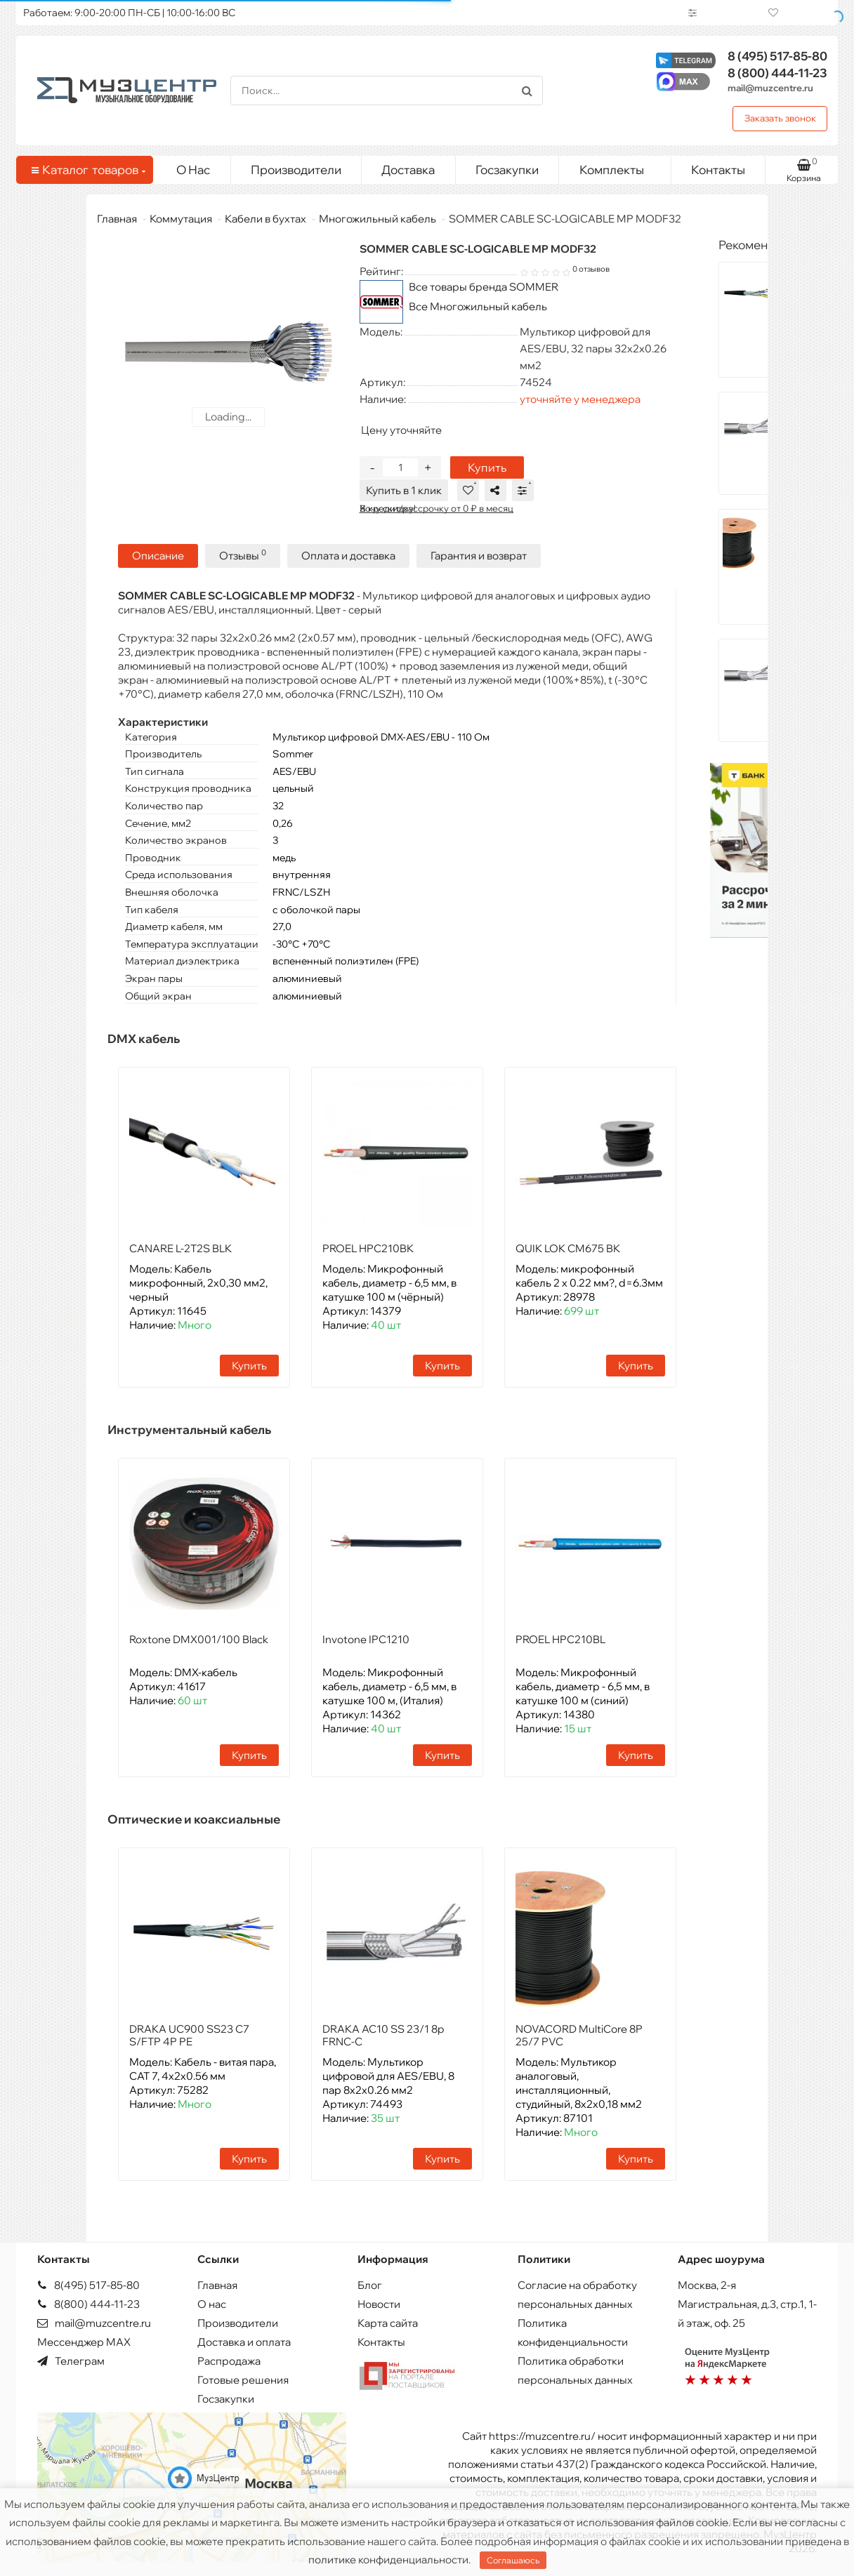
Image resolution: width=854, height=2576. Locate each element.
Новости (378, 2303)
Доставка (408, 169)
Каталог (87, 170)
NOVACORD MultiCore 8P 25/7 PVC (579, 2034)
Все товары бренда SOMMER (483, 286)
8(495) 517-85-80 (88, 2284)
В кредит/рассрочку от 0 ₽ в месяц (436, 508)
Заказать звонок (780, 118)
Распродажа (229, 2360)
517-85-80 (777, 55)
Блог (369, 2284)
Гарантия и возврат (479, 555)
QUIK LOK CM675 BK (567, 1247)
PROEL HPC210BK (368, 1247)
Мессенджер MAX (84, 2341)
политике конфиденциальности (388, 2559)
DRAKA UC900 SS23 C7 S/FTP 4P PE (189, 2034)
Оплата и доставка (348, 555)
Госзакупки (507, 169)
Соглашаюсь (513, 2560)
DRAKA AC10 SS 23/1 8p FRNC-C (383, 2034)
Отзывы (242, 554)
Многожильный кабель (377, 218)
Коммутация (181, 218)
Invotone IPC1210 (365, 1638)
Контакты (718, 169)
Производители (296, 169)
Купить (487, 467)
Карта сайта (387, 2322)
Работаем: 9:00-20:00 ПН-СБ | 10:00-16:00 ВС (129, 12)
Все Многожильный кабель (478, 306)
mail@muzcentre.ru (770, 87)
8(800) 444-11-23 (88, 2303)
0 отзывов (591, 269)
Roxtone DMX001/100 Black (198, 1638)
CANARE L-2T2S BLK (180, 1247)
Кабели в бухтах (265, 218)
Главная (117, 218)
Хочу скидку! (388, 508)
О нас (211, 2303)
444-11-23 (777, 72)
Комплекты (619, 166)
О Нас (193, 169)
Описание (158, 555)
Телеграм (71, 2360)
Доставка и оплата (244, 2341)
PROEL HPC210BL (560, 1638)
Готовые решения (243, 2379)
